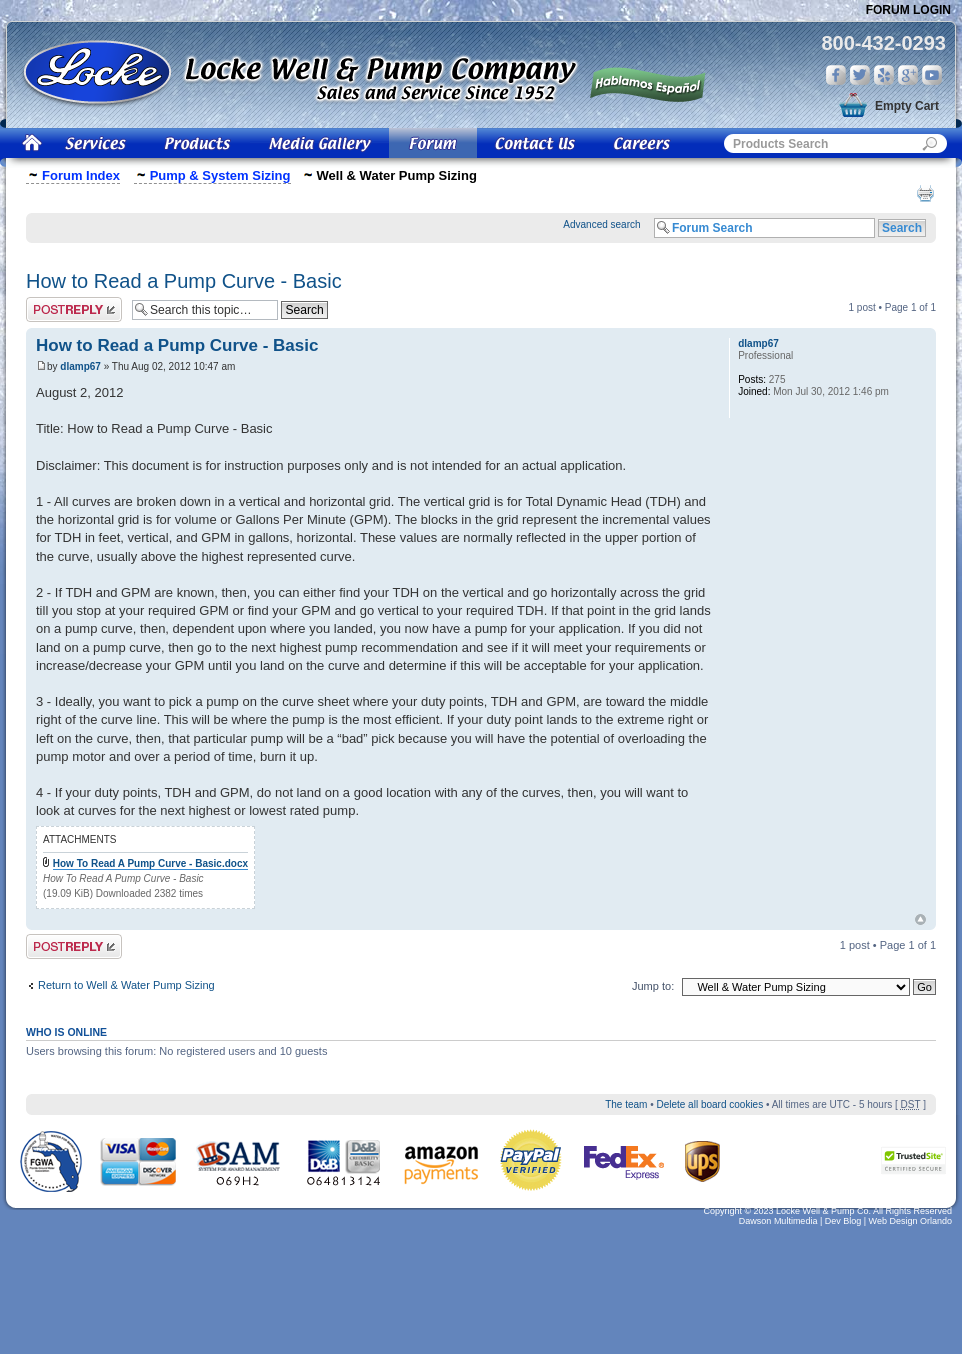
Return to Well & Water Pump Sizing (126, 985)
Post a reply (74, 309)
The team (626, 1104)
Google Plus (908, 75)
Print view (925, 193)
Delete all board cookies (709, 1104)
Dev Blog (843, 1221)
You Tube (932, 75)
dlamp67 (80, 366)
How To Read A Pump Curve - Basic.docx (150, 863)
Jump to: (653, 986)
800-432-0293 (883, 43)
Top (920, 919)
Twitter (860, 75)
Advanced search (601, 224)
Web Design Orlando (910, 1221)
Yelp (884, 75)
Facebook (836, 75)
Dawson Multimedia (778, 1221)
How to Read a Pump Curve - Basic (184, 281)
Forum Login (908, 10)
